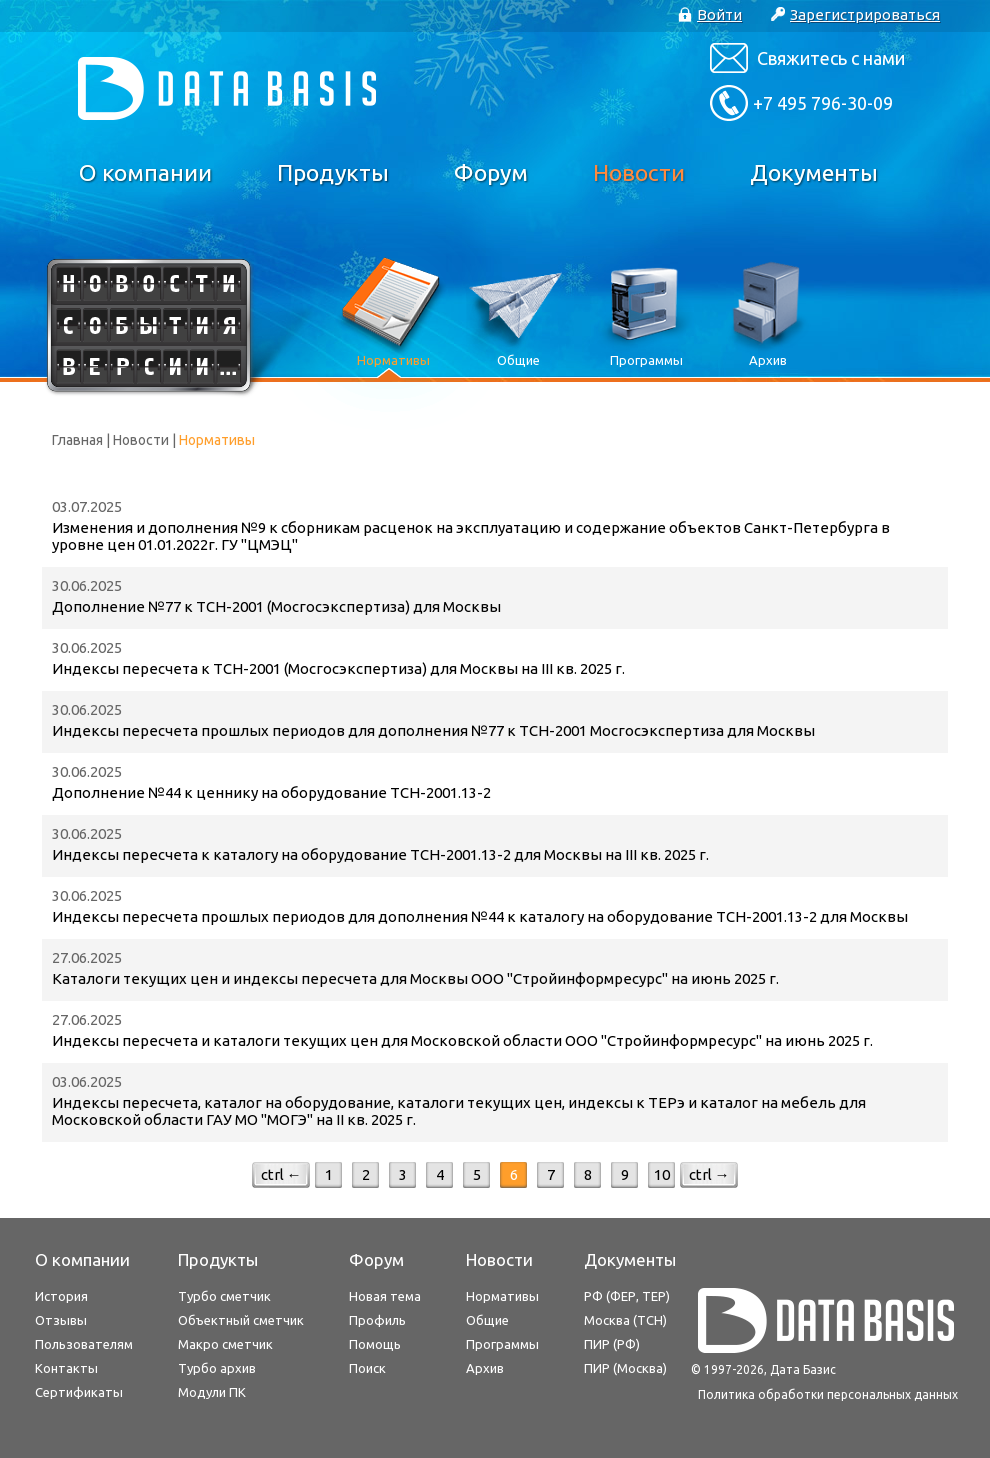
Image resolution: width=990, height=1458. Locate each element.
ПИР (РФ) (612, 1344)
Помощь (375, 1344)
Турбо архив (217, 1368)
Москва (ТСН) (625, 1320)
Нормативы (502, 1296)
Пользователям (84, 1344)
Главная (77, 440)
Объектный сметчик (241, 1320)
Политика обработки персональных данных (828, 1394)
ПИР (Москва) (625, 1368)
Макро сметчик (225, 1344)
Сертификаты (79, 1392)
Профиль (377, 1320)
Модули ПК (212, 1392)
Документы (814, 172)
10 (662, 1174)
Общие (487, 1320)
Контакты (66, 1368)
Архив (485, 1368)
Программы (502, 1344)
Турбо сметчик (224, 1296)
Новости (639, 172)
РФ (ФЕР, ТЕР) (627, 1296)
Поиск (367, 1368)
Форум (491, 172)
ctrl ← (281, 1174)
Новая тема (385, 1296)
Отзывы (61, 1320)
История (61, 1296)
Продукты (333, 172)
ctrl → (709, 1174)
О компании (145, 172)
